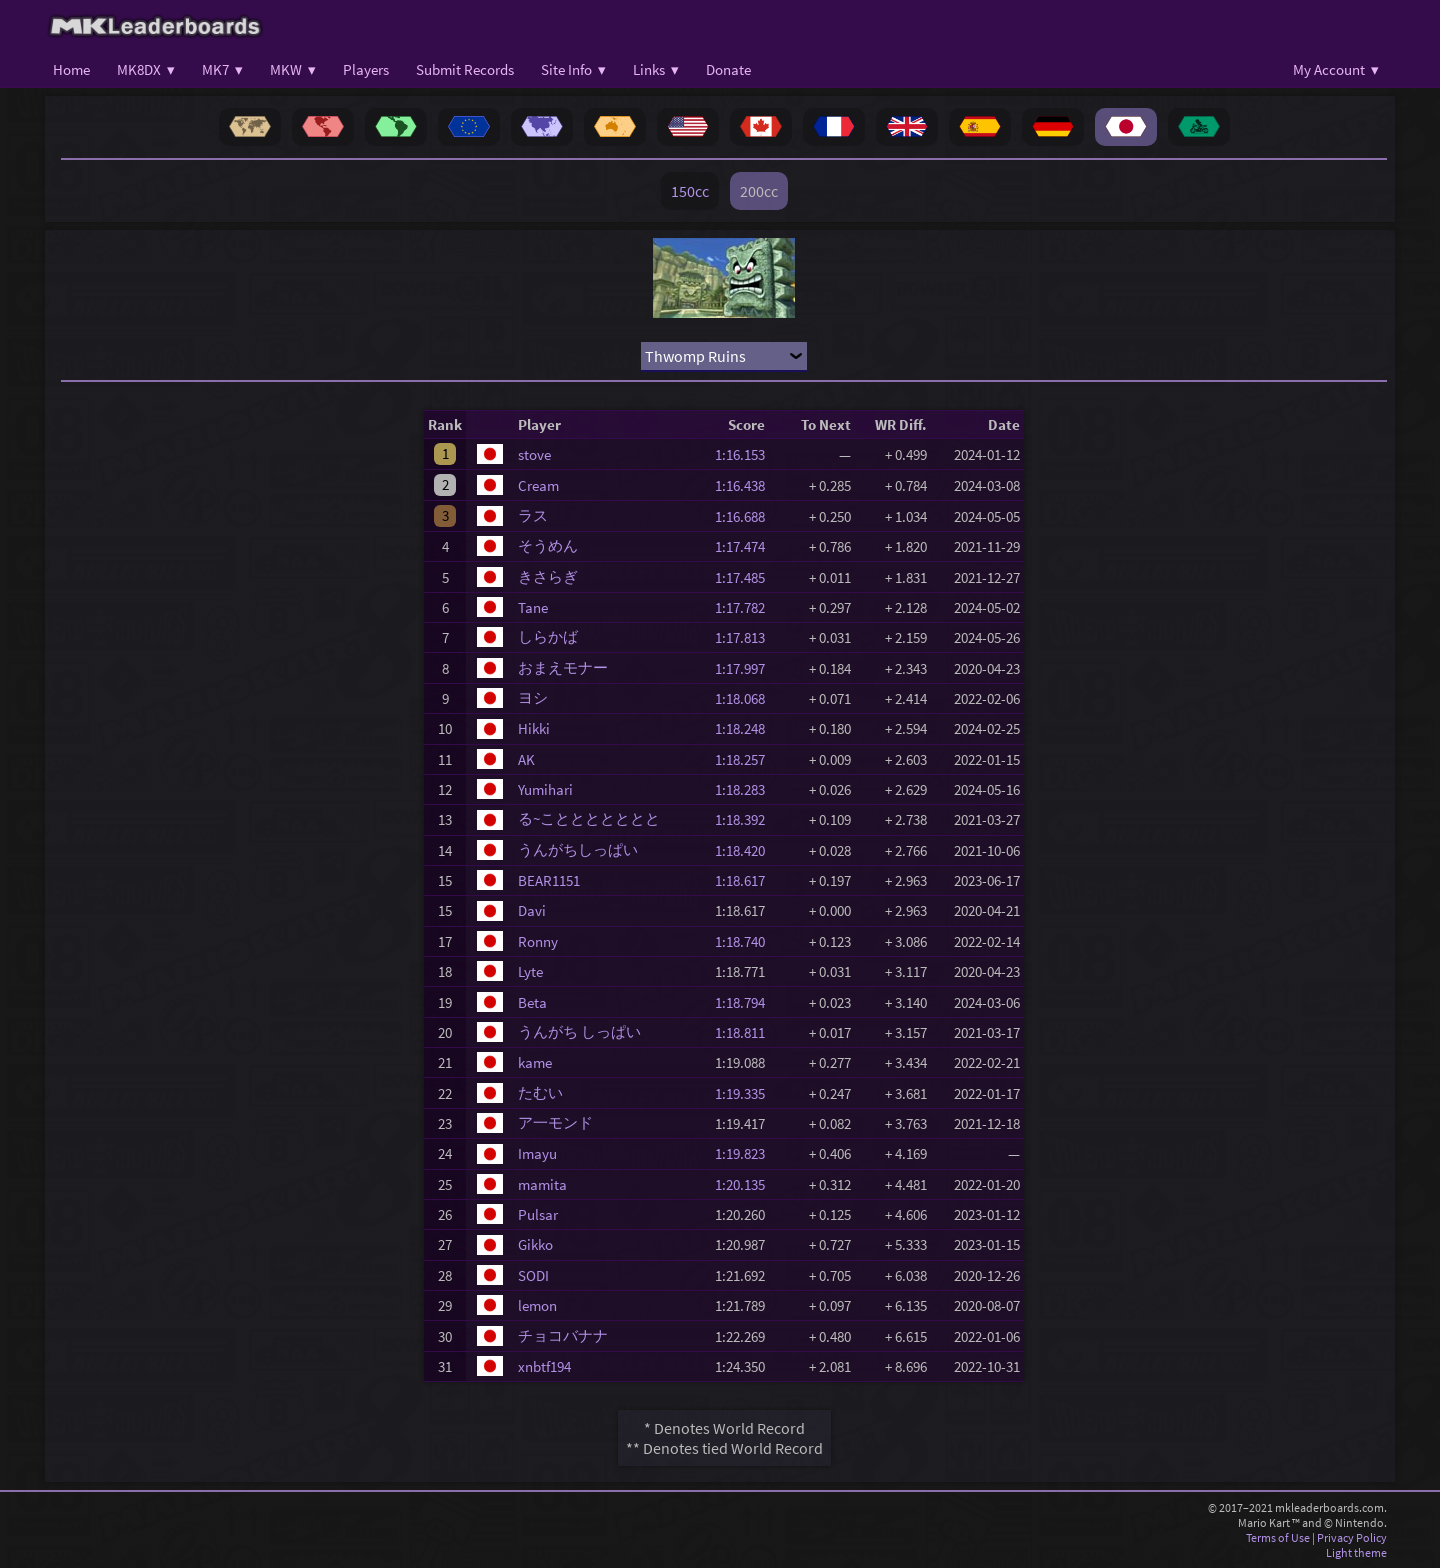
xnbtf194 (544, 1366)
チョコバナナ (563, 1335)
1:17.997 (746, 668)
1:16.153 (746, 454)
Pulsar (538, 1214)
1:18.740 (746, 941)
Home (71, 69)
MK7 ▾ (222, 69)
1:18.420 (746, 850)
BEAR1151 (549, 880)
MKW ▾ (293, 69)
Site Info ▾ (573, 69)
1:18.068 (746, 698)
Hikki (534, 728)
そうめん (548, 545)
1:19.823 (746, 1153)
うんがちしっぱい (578, 849)
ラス (533, 515)
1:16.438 (746, 485)
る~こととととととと (589, 818)
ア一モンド (555, 1122)
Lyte (530, 971)
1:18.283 (746, 789)
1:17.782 (746, 607)
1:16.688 (746, 516)
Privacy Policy (1352, 1537)
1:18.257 (746, 759)
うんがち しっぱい (579, 1031)
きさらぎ (548, 576)
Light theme (1356, 1552)
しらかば (548, 636)
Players (366, 69)
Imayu (537, 1153)
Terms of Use (1278, 1537)
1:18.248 (746, 728)
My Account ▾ (1336, 69)
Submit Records (465, 69)
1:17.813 (746, 637)
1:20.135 (746, 1184)
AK (526, 759)
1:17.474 (746, 546)
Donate (728, 69)
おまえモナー (563, 667)
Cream (538, 485)
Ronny (538, 941)
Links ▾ (656, 69)
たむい (540, 1092)
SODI (533, 1275)
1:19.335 (746, 1093)
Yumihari (545, 789)
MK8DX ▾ (146, 69)
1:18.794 (746, 1002)
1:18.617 (746, 880)
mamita (542, 1184)
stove (534, 454)
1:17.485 (746, 577)
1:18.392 (746, 819)
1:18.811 (746, 1032)
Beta (532, 1002)
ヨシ (533, 697)
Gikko (535, 1244)
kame (535, 1062)
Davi (532, 910)
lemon (537, 1305)
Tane (533, 607)
